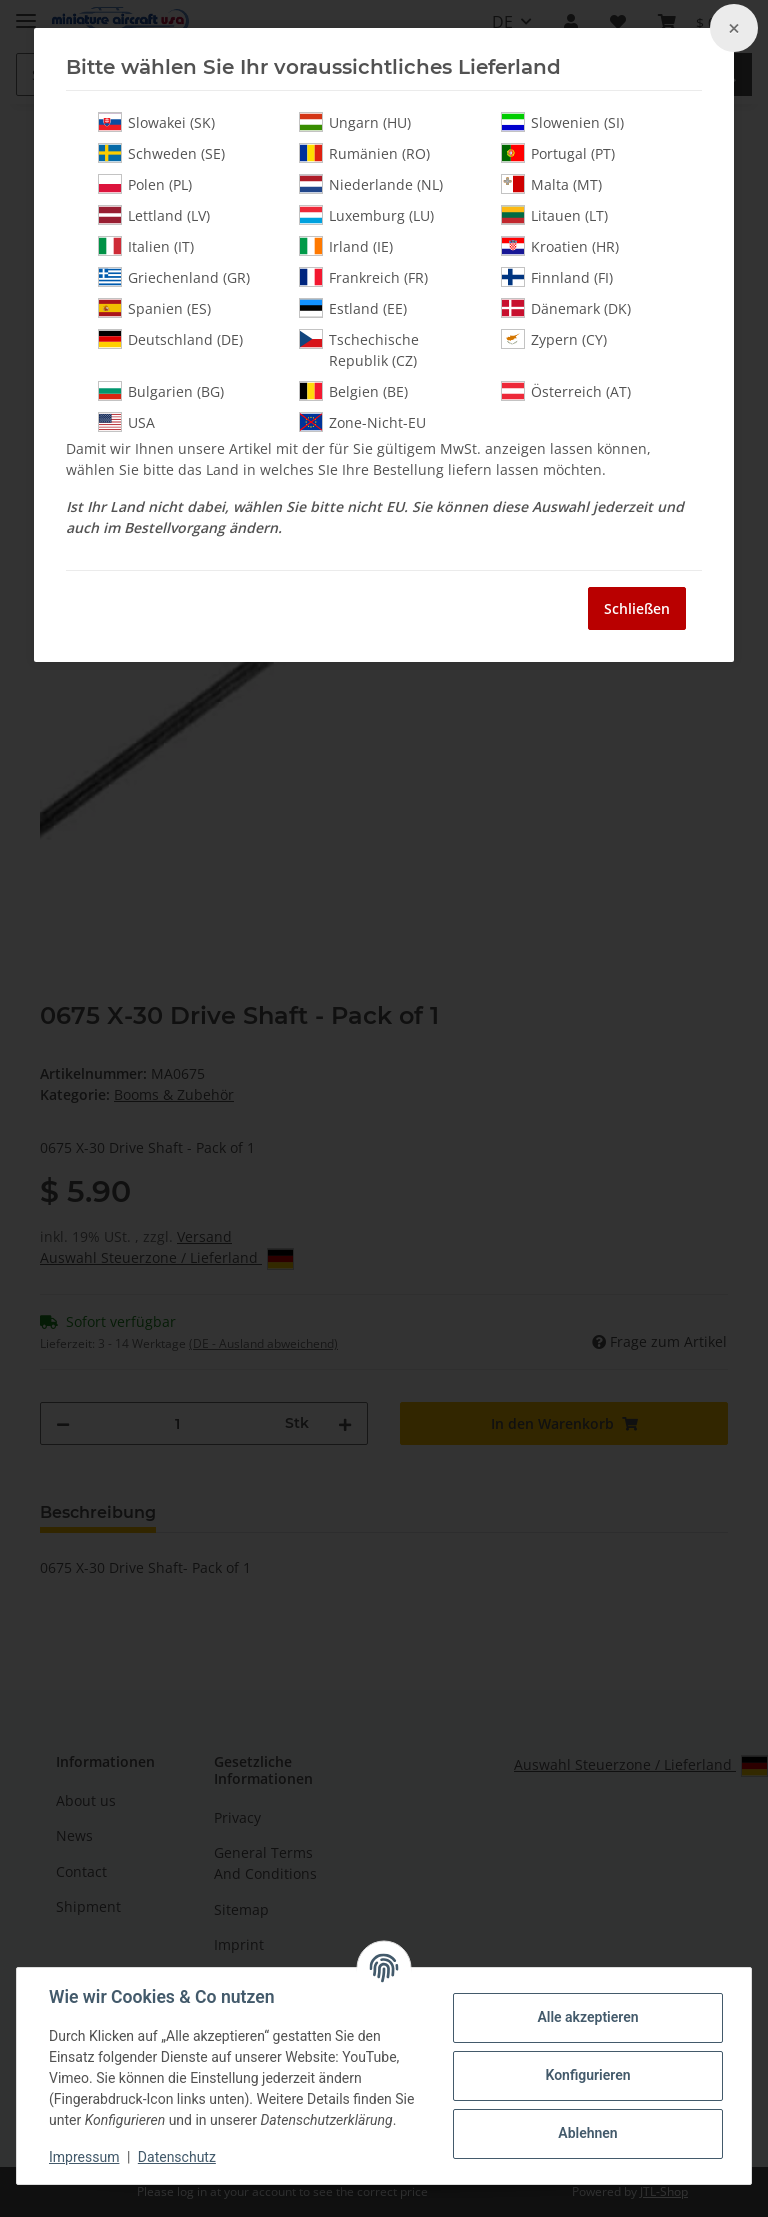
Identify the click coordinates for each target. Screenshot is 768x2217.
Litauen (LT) (554, 215)
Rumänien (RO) (364, 153)
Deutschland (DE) (170, 339)
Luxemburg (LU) (366, 215)
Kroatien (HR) (560, 246)
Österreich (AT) (566, 391)
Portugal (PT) (558, 153)
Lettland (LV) (154, 215)
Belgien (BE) (353, 391)
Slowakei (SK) (156, 122)
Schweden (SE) (161, 153)
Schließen (637, 608)
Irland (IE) (346, 246)
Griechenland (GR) (174, 277)
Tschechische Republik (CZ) (359, 349)
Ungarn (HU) (355, 122)
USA (126, 422)
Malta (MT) (551, 184)
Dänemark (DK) (566, 308)
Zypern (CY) (554, 339)
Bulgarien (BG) (161, 391)
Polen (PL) (145, 184)
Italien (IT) (146, 246)
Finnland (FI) (557, 277)
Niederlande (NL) (371, 184)
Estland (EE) (353, 308)
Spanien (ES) (154, 308)
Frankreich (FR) (363, 277)
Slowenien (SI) (562, 122)
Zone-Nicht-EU (362, 422)
